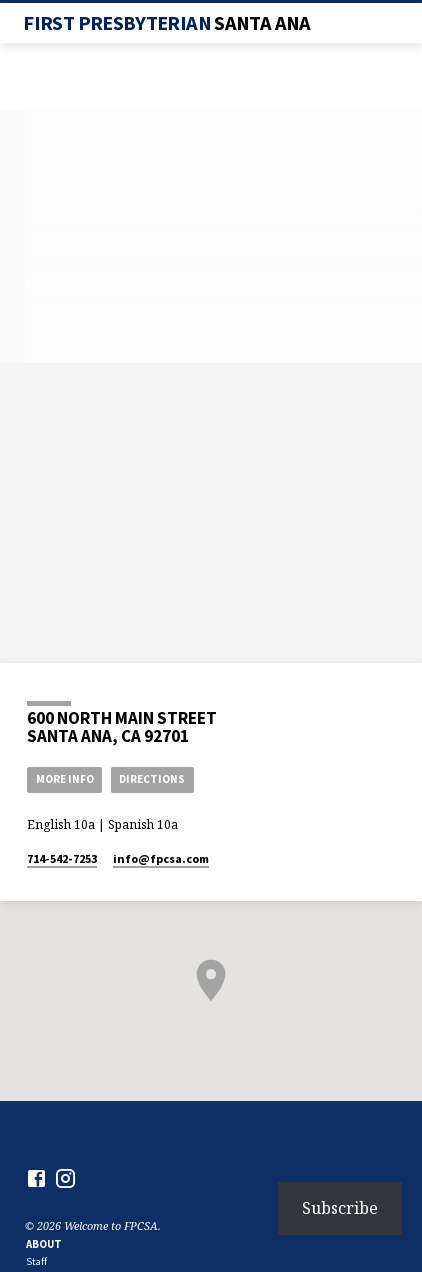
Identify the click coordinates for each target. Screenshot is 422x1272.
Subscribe (340, 1208)
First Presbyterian (166, 23)
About (44, 1244)
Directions (152, 779)
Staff (36, 1261)
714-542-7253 (62, 858)
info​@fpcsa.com (161, 858)
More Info (65, 779)
